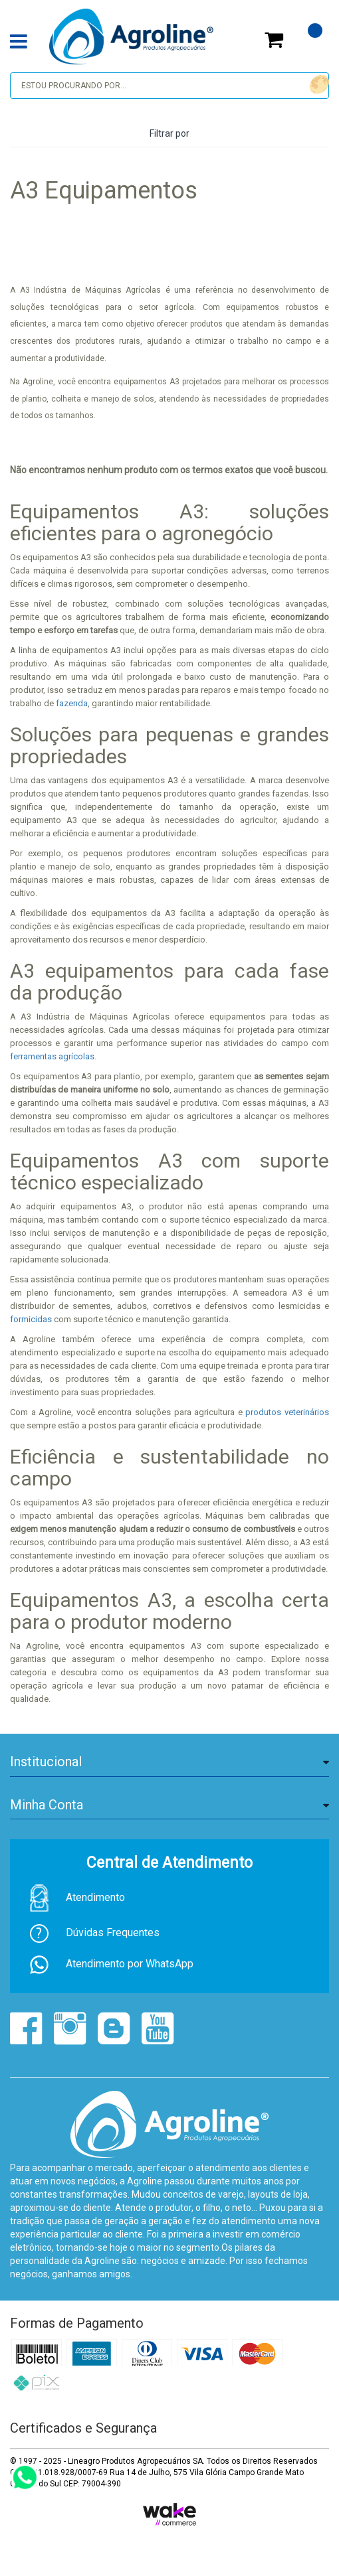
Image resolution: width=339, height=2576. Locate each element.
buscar (317, 84)
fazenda (71, 703)
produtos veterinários (287, 1412)
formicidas (31, 1319)
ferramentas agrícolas (52, 1056)
